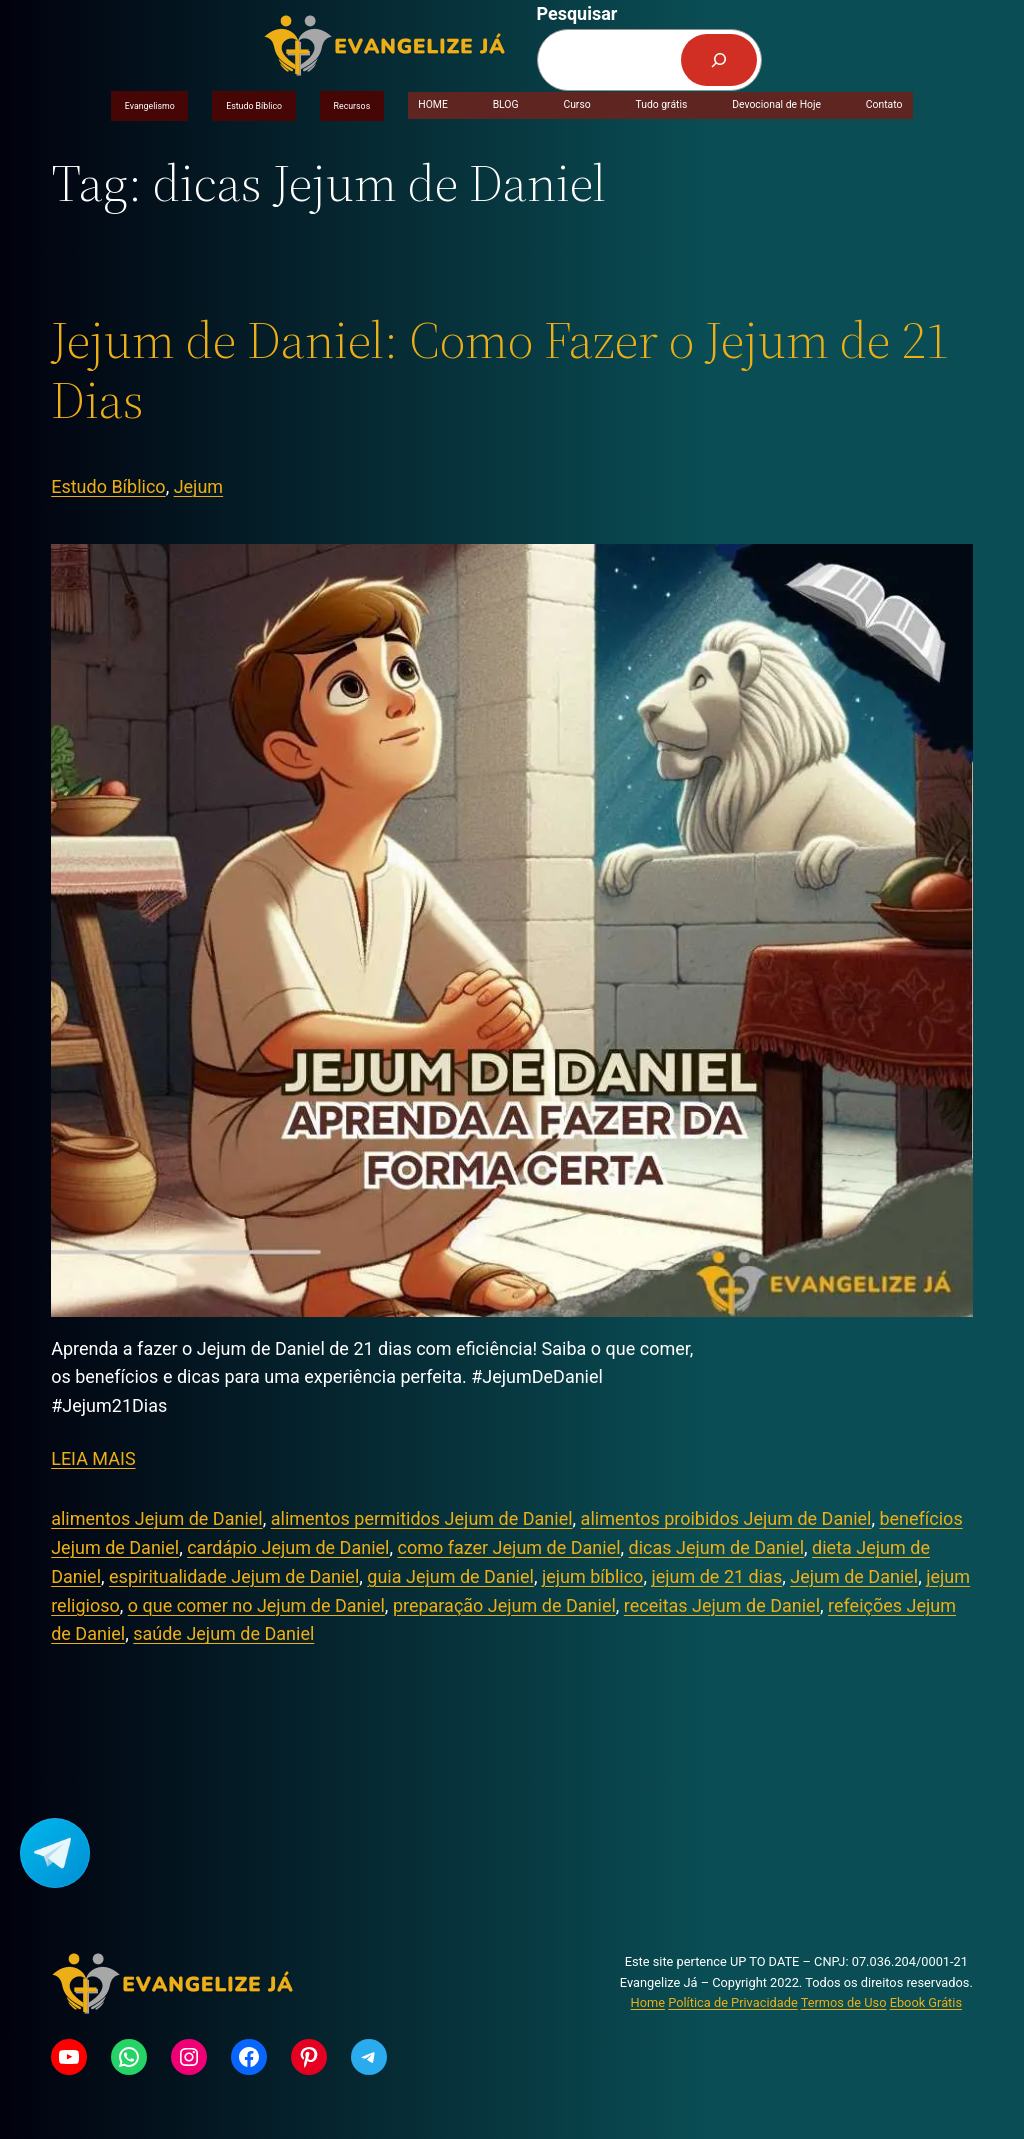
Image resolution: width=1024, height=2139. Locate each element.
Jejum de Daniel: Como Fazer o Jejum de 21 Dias (500, 370)
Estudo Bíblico (254, 106)
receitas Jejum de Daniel (722, 1605)
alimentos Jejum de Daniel (157, 1518)
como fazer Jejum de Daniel (508, 1547)
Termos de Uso (844, 2002)
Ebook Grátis (926, 2002)
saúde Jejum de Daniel (223, 1633)
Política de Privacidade (732, 2002)
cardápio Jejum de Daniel (288, 1547)
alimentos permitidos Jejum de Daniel (422, 1518)
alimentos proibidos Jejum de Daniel (726, 1518)
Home (648, 2002)
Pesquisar (577, 13)
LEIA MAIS (93, 1458)
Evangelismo (150, 106)
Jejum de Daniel (854, 1576)
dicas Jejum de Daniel (716, 1547)
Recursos (352, 106)
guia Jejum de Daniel (450, 1576)
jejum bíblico (592, 1576)
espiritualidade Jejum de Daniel (234, 1576)
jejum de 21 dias (716, 1576)
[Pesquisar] (719, 60)
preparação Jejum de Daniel (504, 1605)
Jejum (199, 486)
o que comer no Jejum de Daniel (256, 1605)
